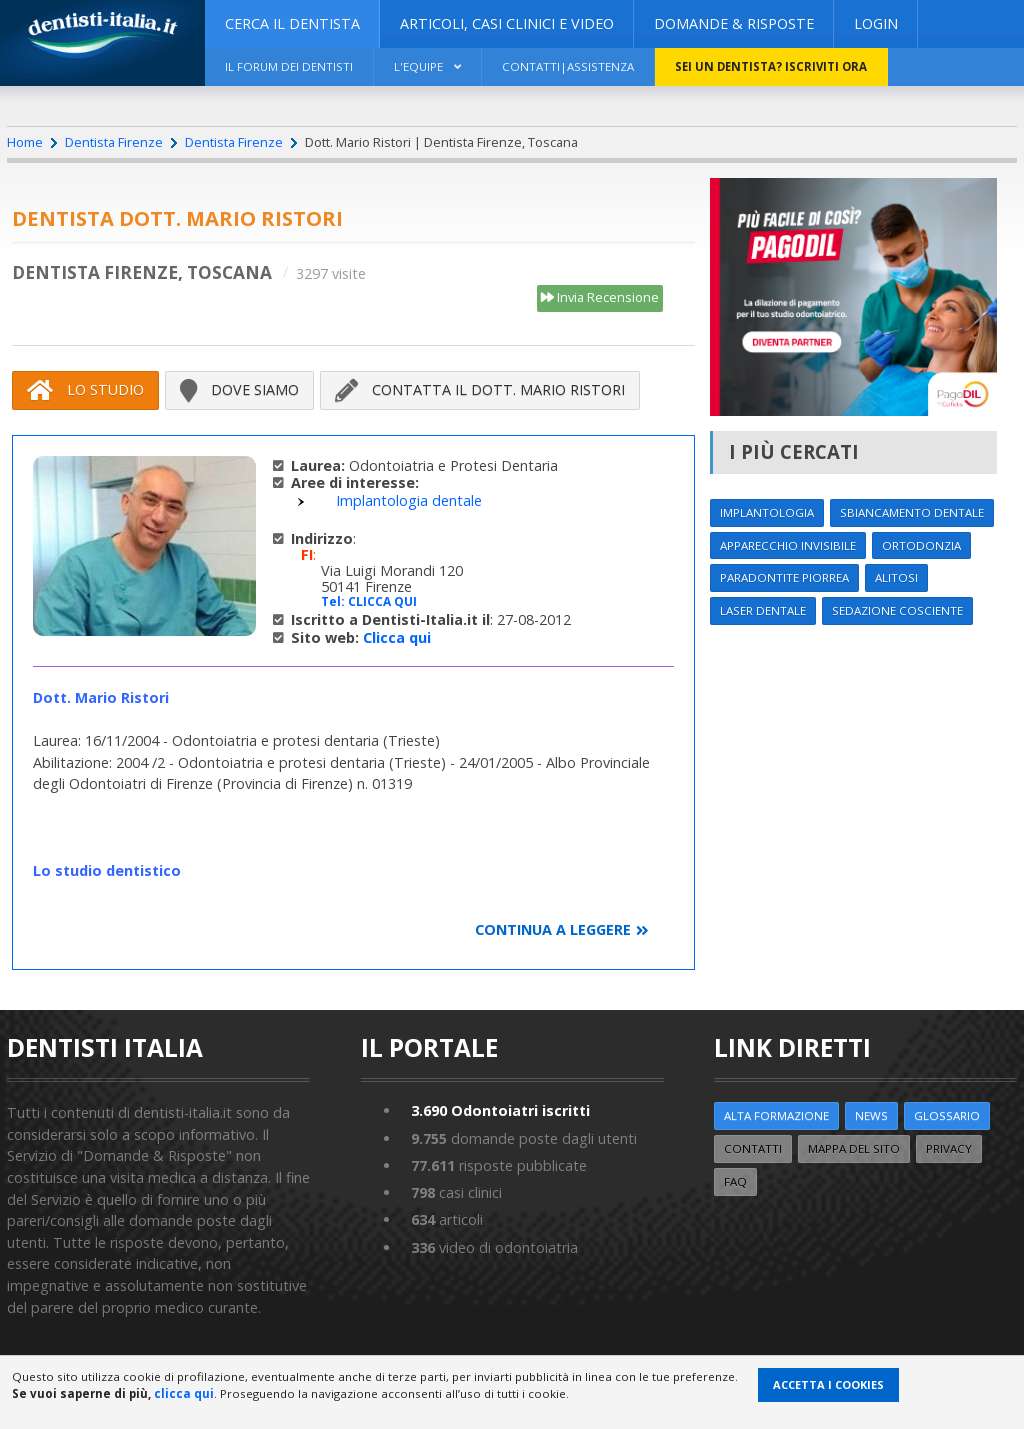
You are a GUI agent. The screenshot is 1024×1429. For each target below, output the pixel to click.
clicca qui (184, 1393)
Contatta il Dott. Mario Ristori (480, 390)
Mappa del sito (854, 1148)
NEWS (871, 1115)
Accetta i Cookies (828, 1384)
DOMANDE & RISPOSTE (734, 23)
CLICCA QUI (382, 601)
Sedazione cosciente (897, 610)
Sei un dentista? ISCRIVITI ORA (771, 66)
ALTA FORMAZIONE (776, 1115)
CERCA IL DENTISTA (292, 23)
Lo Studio (85, 390)
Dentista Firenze (114, 142)
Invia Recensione (600, 298)
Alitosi (896, 577)
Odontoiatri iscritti (500, 1110)
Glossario (947, 1115)
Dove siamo (239, 390)
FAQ (735, 1181)
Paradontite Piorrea (784, 577)
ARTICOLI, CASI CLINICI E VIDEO (507, 23)
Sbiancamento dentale (912, 512)
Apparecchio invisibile (788, 545)
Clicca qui (397, 637)
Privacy (949, 1148)
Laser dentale (763, 610)
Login (876, 23)
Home (25, 142)
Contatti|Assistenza (568, 66)
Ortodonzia (921, 545)
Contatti (753, 1148)
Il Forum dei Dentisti (289, 66)
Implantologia (767, 512)
